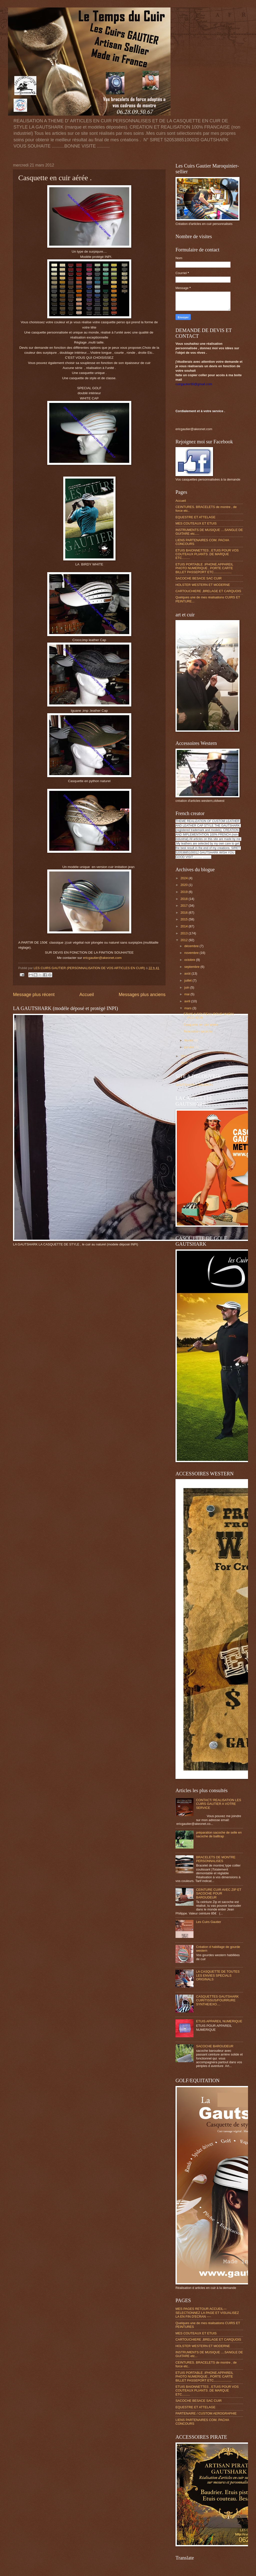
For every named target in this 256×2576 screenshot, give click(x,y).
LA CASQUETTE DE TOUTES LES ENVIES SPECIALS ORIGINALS (218, 1975)
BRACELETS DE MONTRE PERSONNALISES (215, 1859)
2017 (184, 905)
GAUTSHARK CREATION (194, 1085)
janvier (189, 1047)
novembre (192, 953)
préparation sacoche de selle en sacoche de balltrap (219, 1834)
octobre (190, 960)
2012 (184, 940)
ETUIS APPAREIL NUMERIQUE (219, 2021)
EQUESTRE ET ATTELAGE (196, 517)
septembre (192, 967)
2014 (184, 926)
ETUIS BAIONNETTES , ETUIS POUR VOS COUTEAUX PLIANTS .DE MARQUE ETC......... (207, 554)
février (189, 1040)
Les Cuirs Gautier (208, 1922)
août (188, 973)
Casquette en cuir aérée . (202, 1025)
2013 (184, 933)
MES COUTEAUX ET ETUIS (196, 523)
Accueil (86, 994)
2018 (184, 899)
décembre (192, 946)
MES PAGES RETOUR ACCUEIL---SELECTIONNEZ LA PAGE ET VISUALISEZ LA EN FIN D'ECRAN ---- (207, 2312)
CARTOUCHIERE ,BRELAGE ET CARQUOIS (208, 591)
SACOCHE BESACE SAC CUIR (199, 578)
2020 (184, 885)
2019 (184, 892)
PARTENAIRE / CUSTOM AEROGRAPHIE (206, 2413)
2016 (184, 912)
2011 (184, 1056)
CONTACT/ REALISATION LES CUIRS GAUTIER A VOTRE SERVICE (218, 1804)
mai (187, 994)
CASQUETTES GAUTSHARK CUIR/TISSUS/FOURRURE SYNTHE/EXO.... (217, 2000)
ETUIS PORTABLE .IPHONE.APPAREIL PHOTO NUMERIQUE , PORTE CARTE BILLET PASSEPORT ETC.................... (204, 568)
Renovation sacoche (198, 1031)
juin (187, 987)
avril (187, 1001)
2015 (184, 919)
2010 (184, 1063)
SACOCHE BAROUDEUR (215, 2046)
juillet (188, 980)
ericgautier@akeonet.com (102, 958)
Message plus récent (33, 994)
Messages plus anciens (142, 994)
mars (188, 1008)
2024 (184, 878)
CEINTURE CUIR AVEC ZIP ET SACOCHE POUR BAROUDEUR (218, 1893)
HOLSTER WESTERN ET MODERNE (203, 585)
